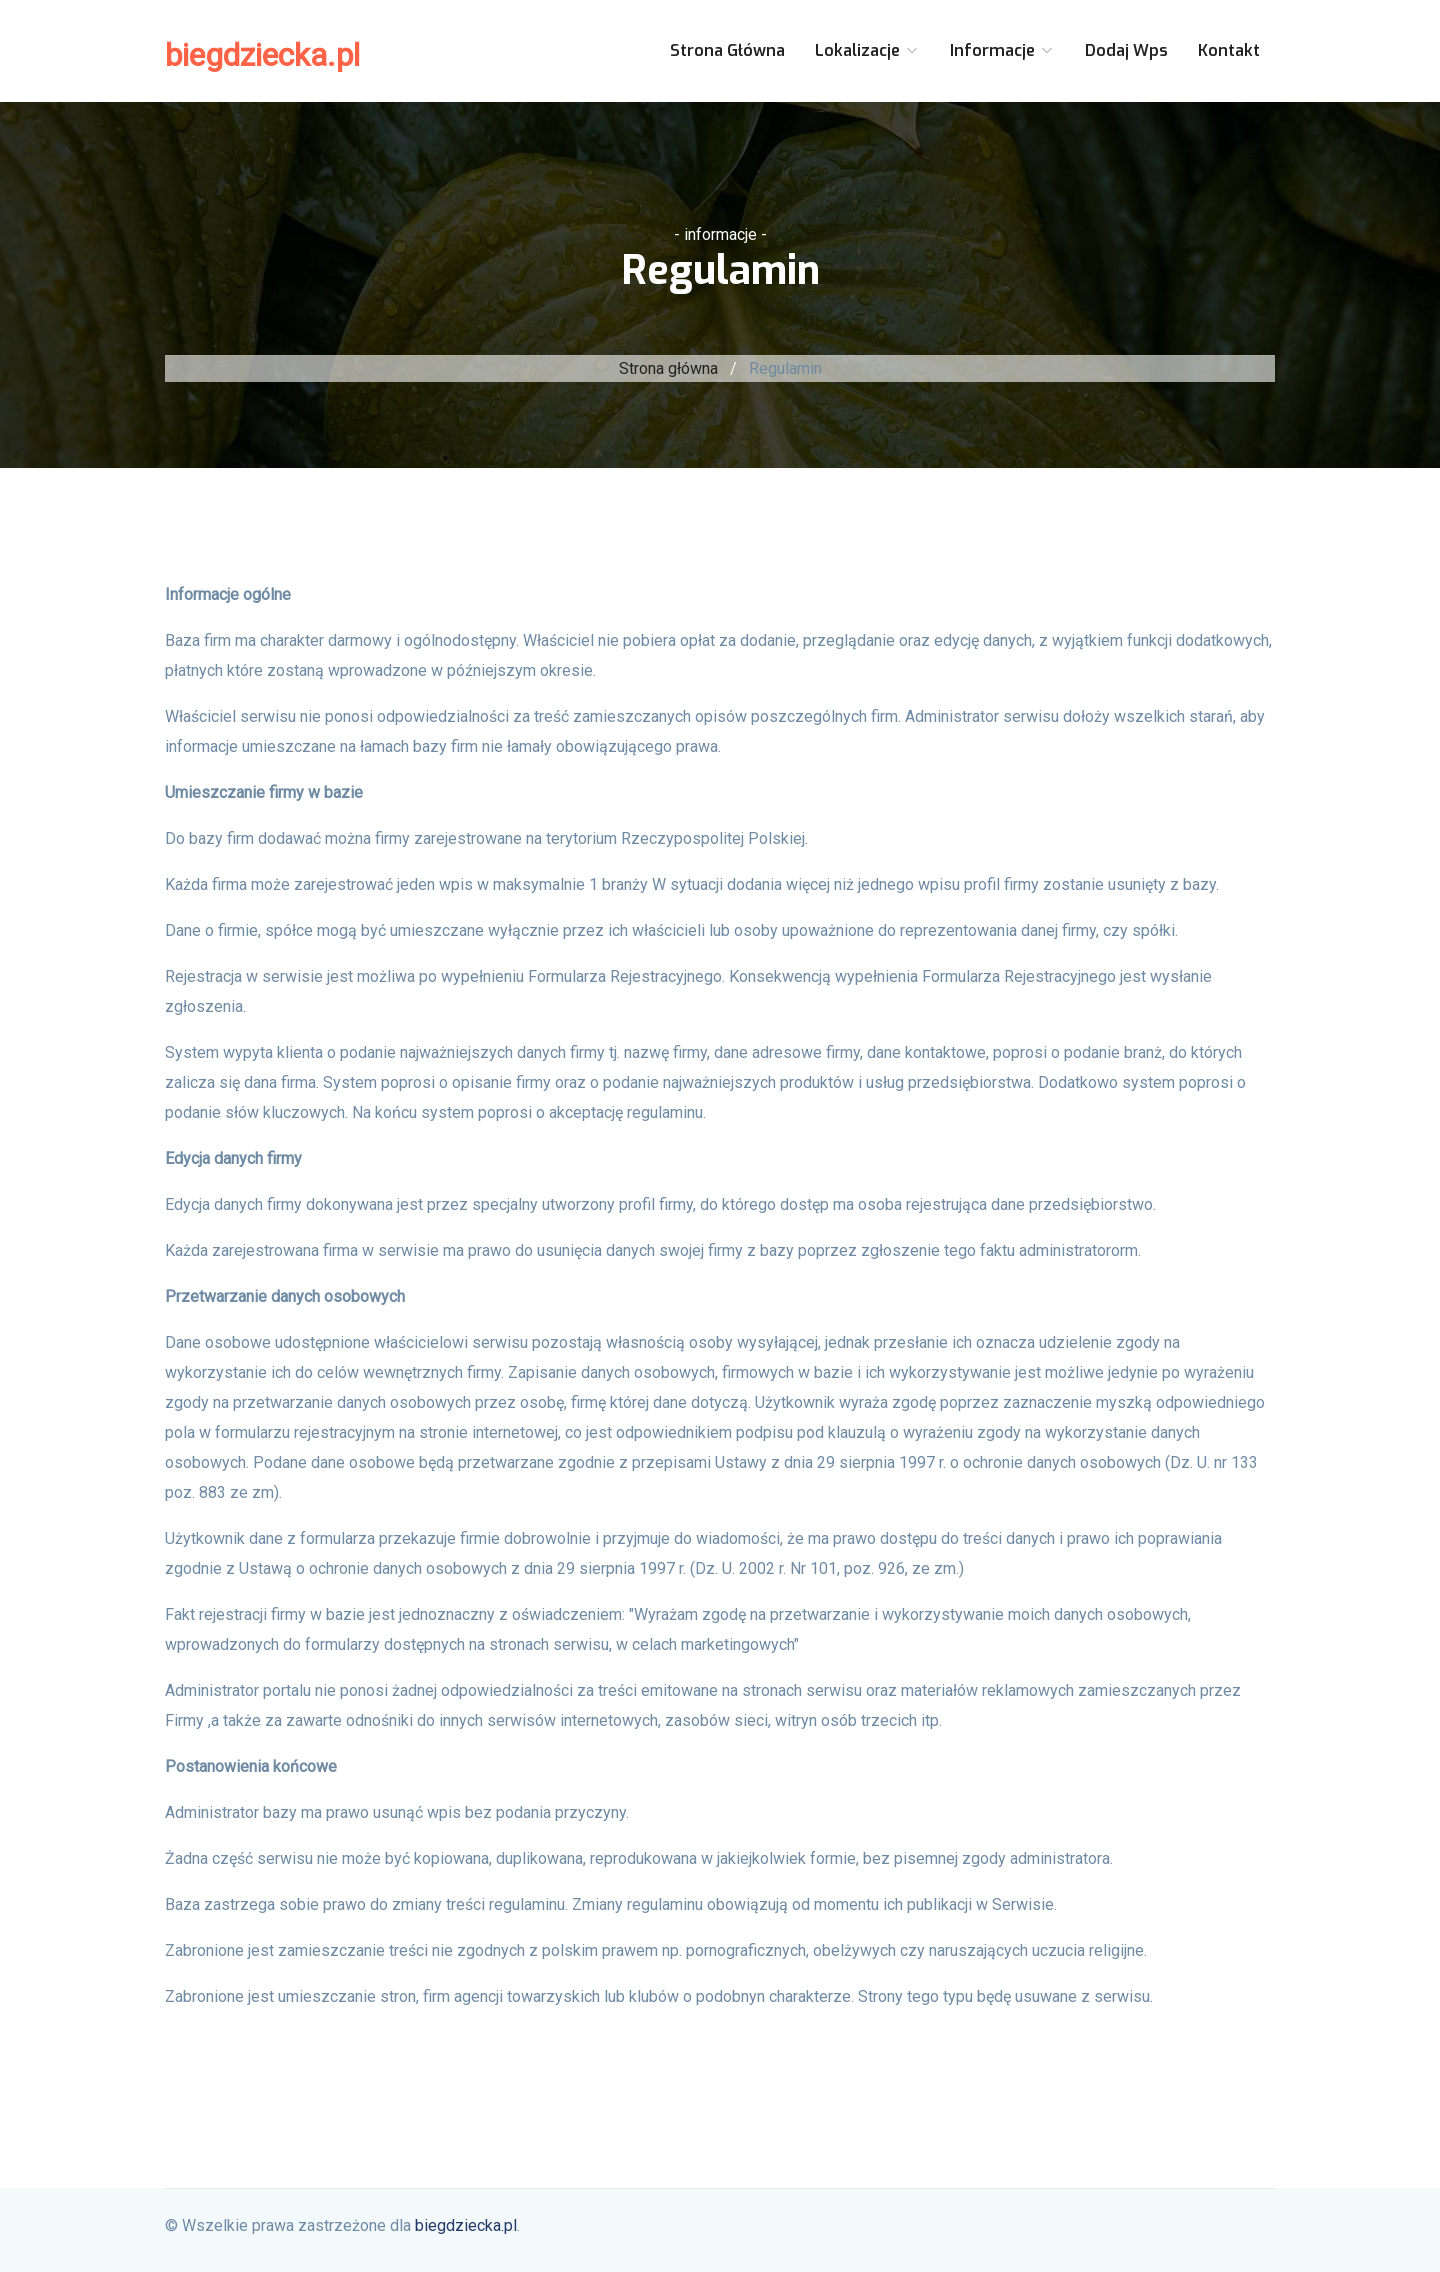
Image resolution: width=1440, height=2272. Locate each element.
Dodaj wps (1126, 50)
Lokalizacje (867, 50)
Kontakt (1229, 50)
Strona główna (727, 50)
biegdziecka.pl (262, 55)
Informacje (1002, 50)
